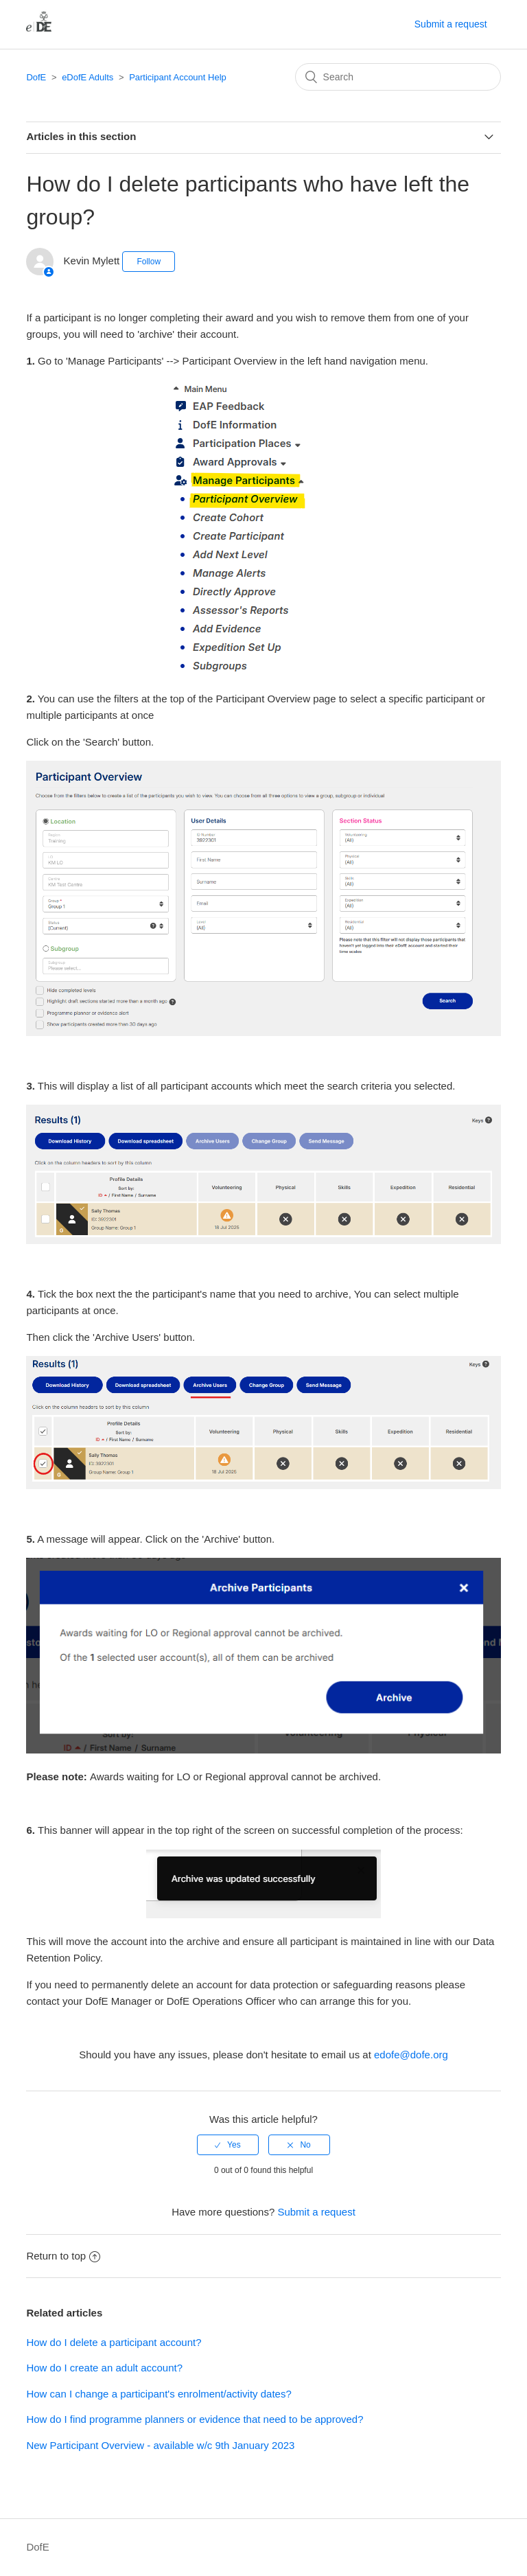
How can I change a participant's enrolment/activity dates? (158, 2394)
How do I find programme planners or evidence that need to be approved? (194, 2419)
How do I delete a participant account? (113, 2342)
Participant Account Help (177, 77)
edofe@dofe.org (411, 2054)
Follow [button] (149, 261)
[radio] (228, 2145)
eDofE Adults (87, 77)
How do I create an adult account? (104, 2367)
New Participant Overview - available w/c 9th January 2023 (160, 2445)
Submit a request (450, 24)
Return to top (63, 2256)
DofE (36, 77)
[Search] (398, 77)
